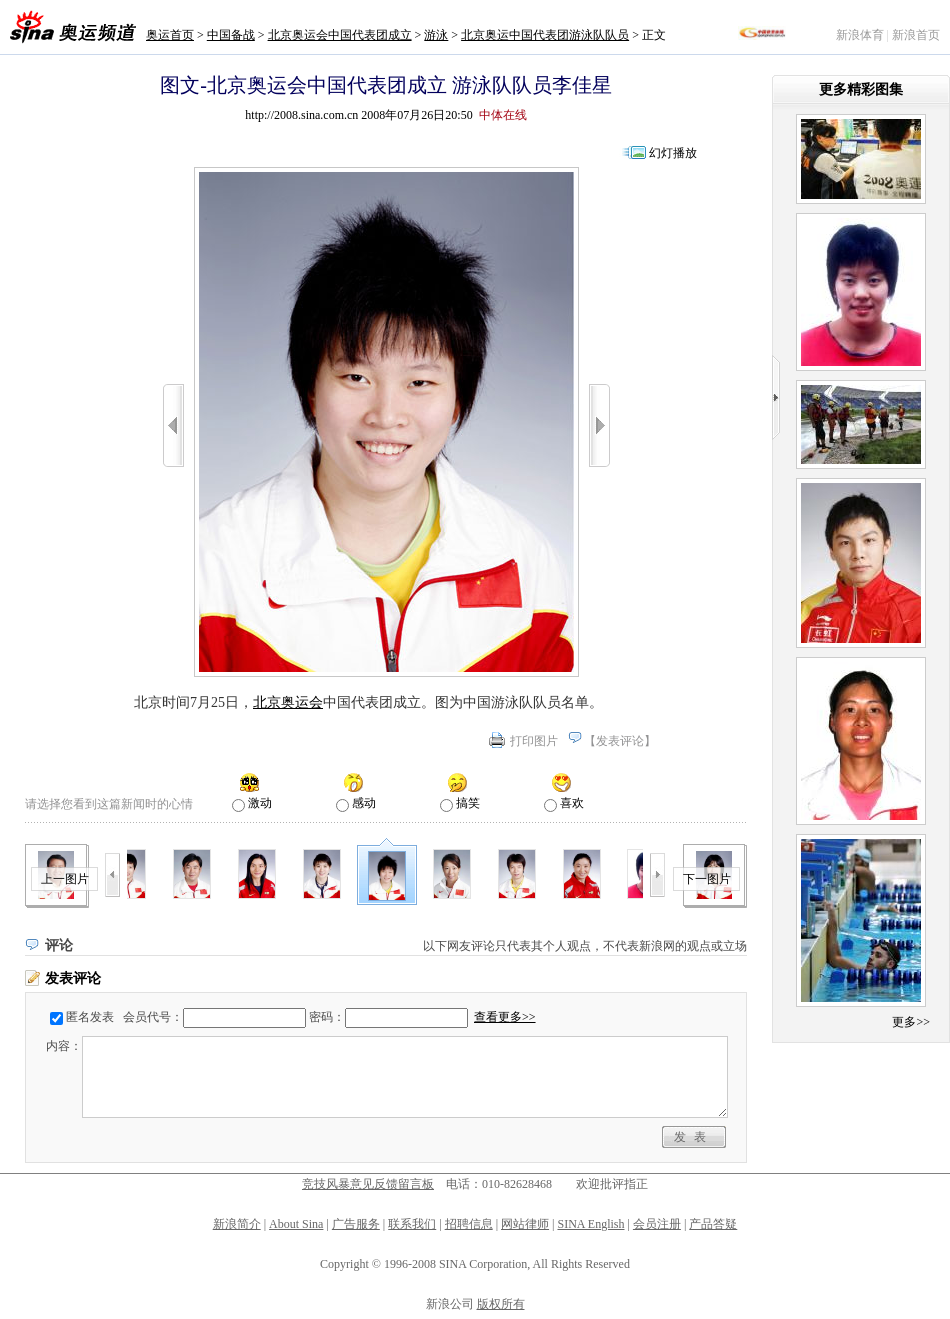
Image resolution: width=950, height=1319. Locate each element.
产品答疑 (713, 1224)
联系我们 (412, 1224)
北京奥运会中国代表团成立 (340, 35)
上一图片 (65, 879)
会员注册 (657, 1224)
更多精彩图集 (861, 89)
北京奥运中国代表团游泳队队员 (545, 35)
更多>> (911, 1022)
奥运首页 (170, 35)
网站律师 (525, 1224)
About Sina (296, 1224)
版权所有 (501, 1304)
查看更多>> (505, 1017)
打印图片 (534, 741)
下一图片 (707, 879)
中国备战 (231, 35)
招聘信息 (469, 1224)
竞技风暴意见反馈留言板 (368, 1184)
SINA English (590, 1224)
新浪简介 (237, 1224)
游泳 (436, 35)
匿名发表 (90, 1017)
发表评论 (620, 741)
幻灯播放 (673, 153)
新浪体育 (860, 35)
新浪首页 (916, 35)
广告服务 (356, 1224)
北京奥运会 (288, 702)
